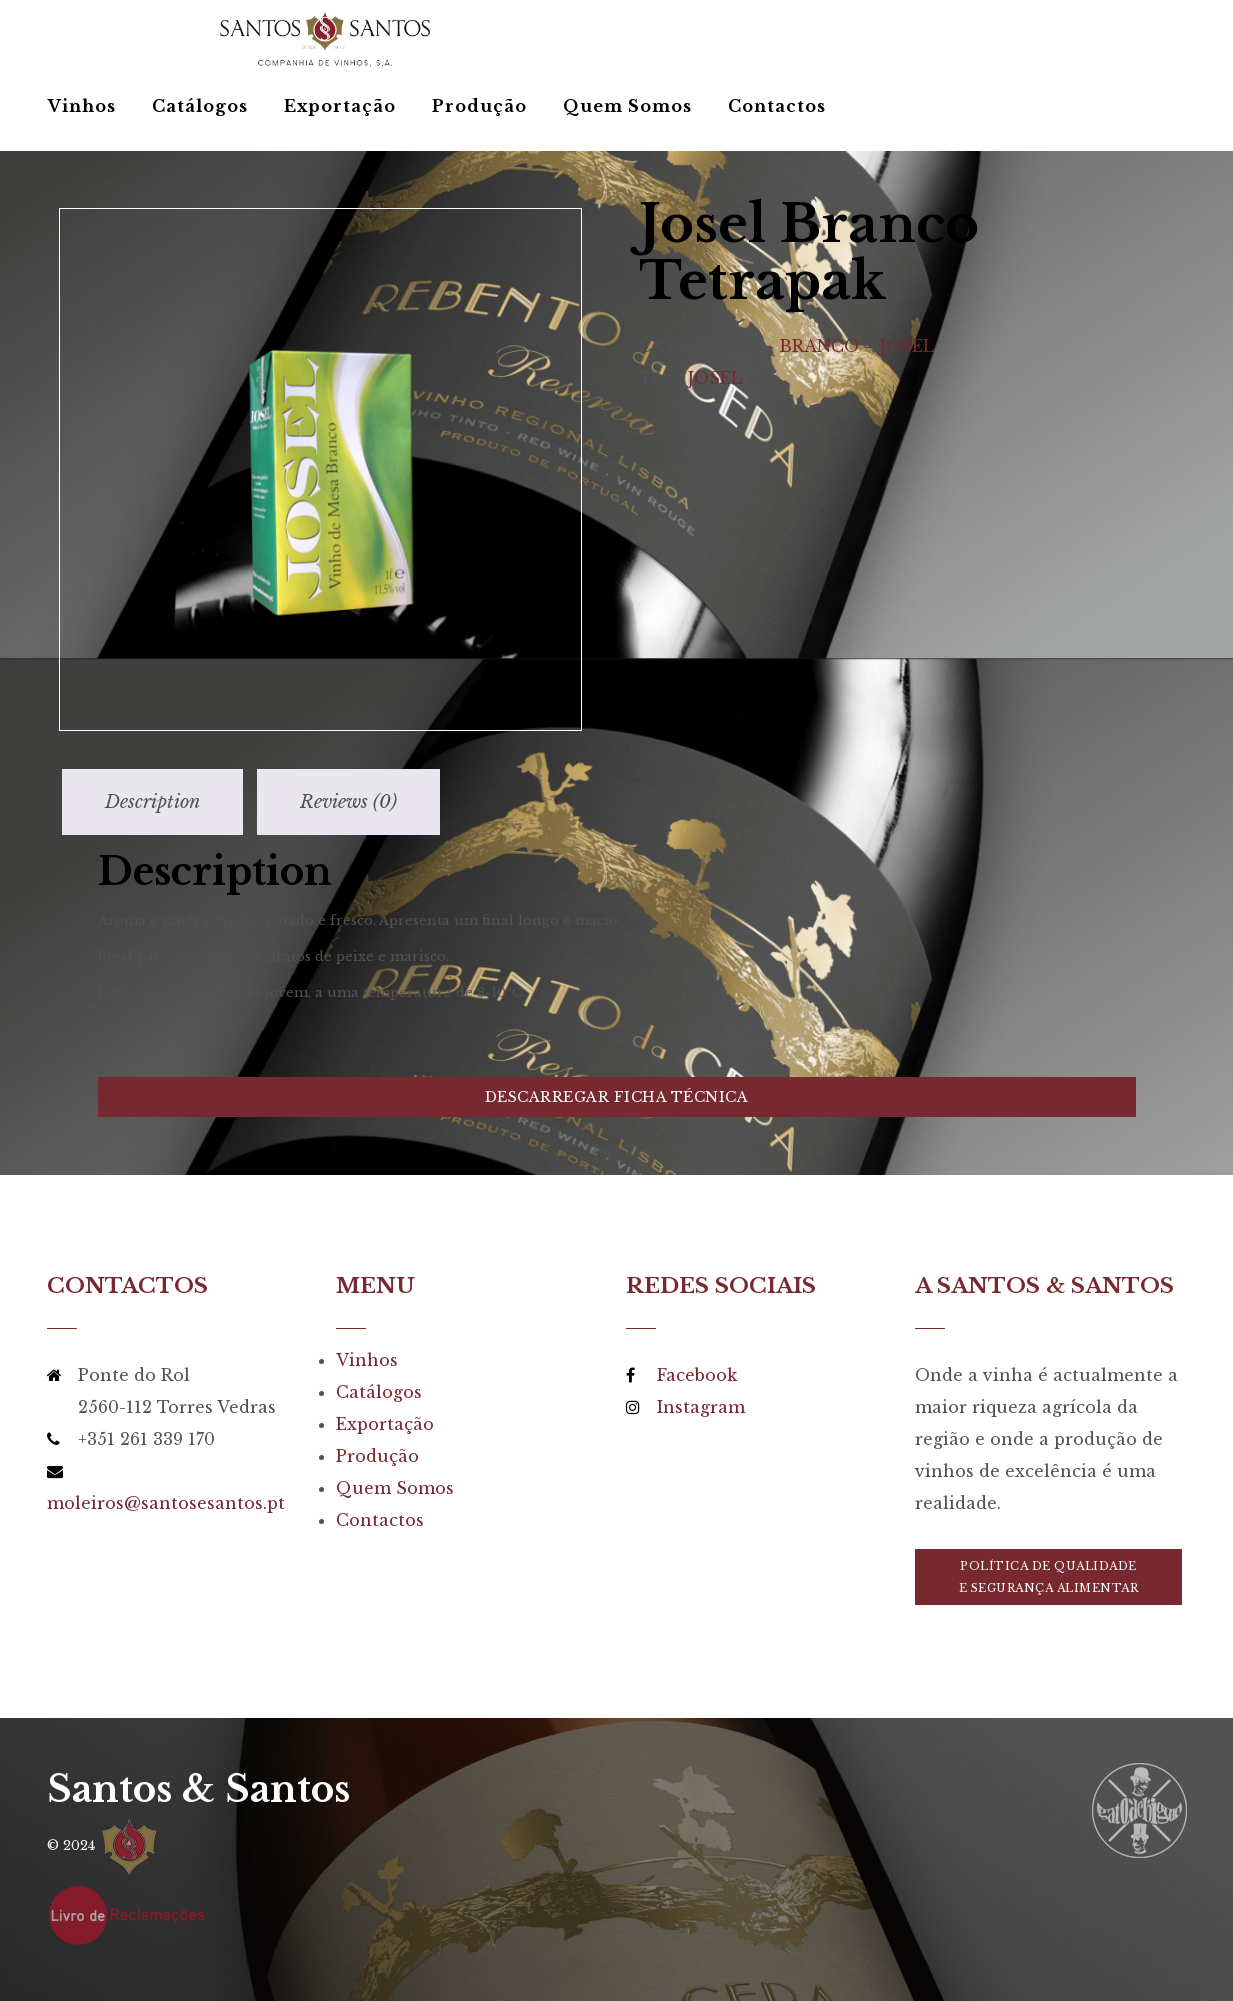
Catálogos (200, 106)
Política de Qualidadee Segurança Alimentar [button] (1049, 1577)
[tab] (152, 802)
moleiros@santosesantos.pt (166, 1503)
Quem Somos (627, 106)
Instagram (701, 1407)
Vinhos (82, 106)
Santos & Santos (198, 1789)
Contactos (777, 106)
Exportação (340, 106)
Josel (907, 346)
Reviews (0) (348, 802)
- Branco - (819, 346)
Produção (479, 106)
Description (152, 802)
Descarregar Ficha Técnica (617, 1097)
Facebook (697, 1375)
